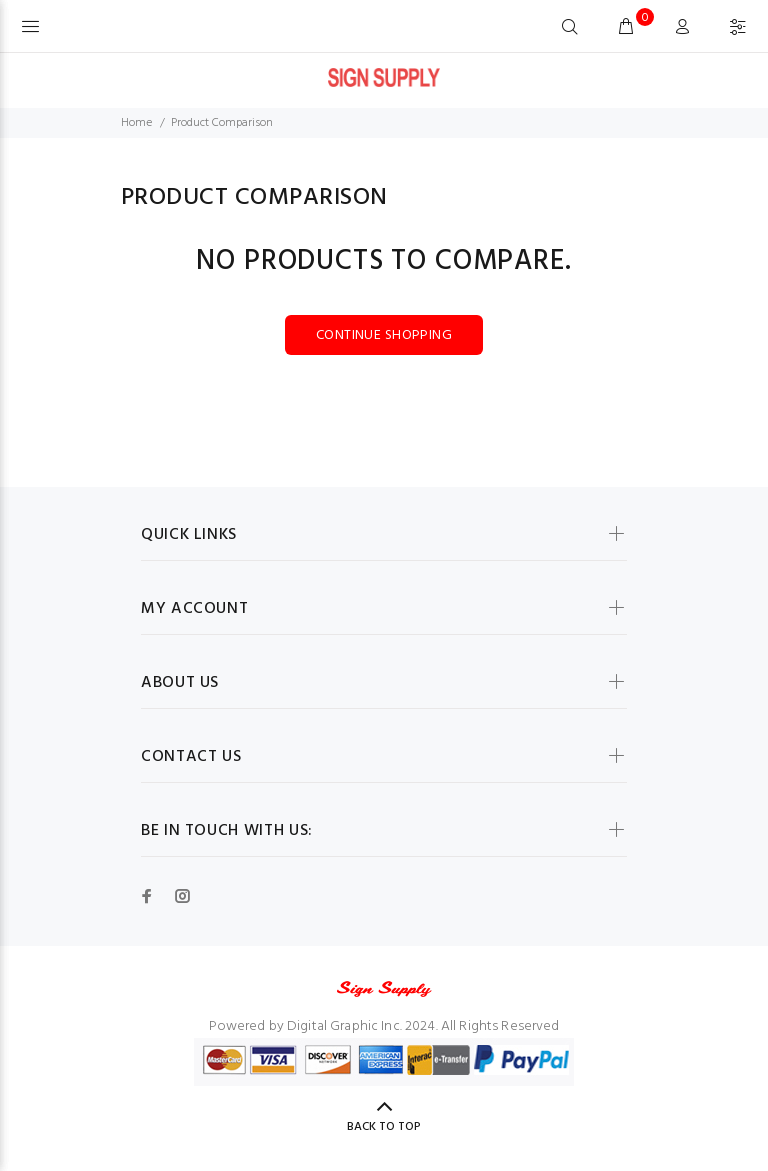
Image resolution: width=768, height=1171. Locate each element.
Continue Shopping (384, 335)
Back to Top (384, 1127)
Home (136, 123)
